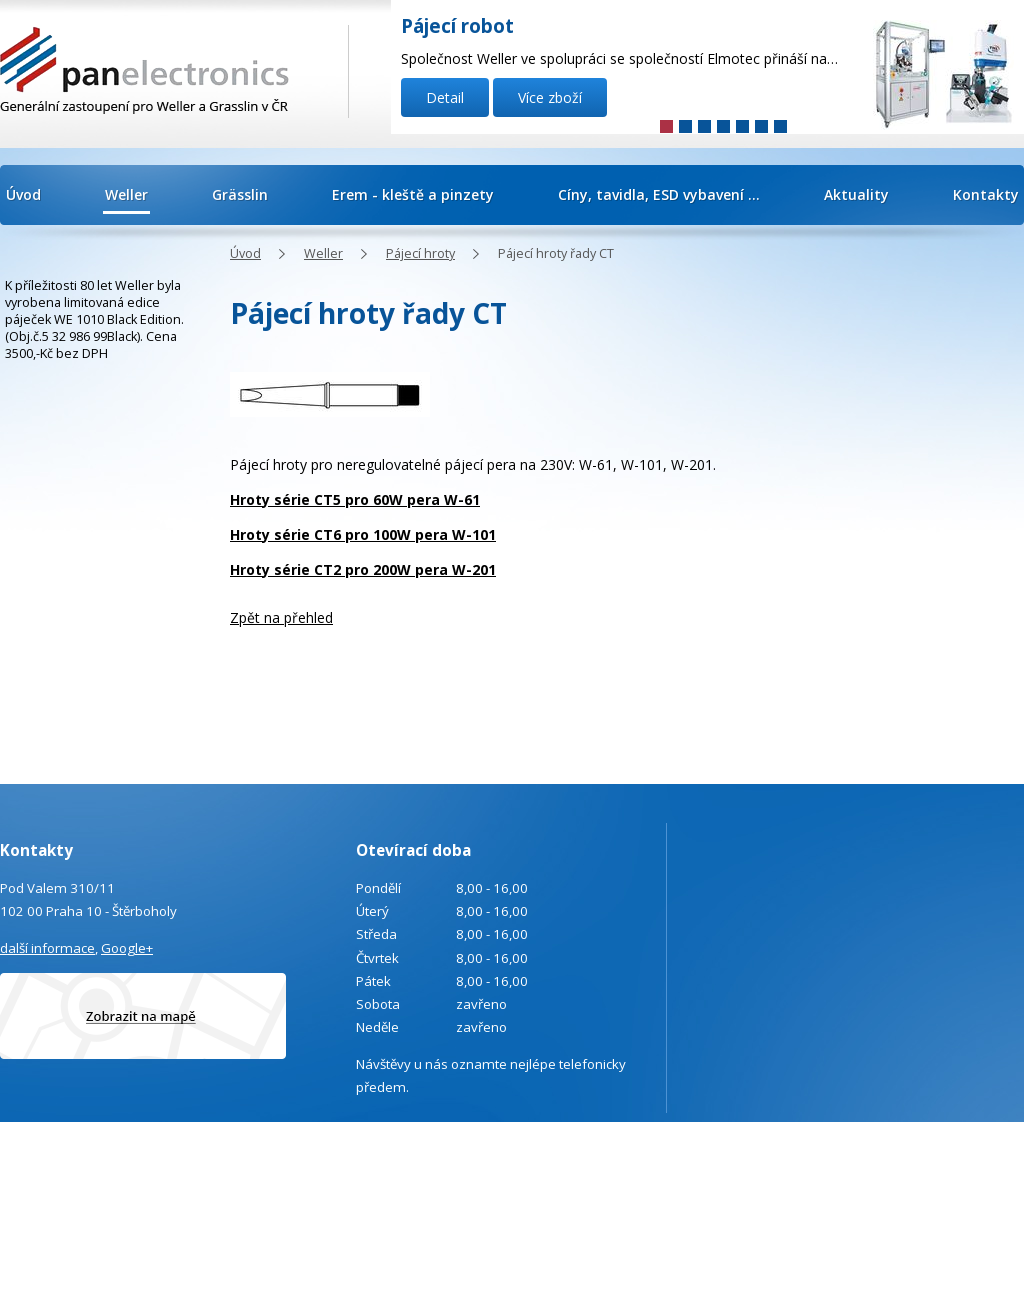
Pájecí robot (457, 26)
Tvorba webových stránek (942, 1178)
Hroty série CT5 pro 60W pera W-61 (355, 499)
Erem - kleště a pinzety (413, 194)
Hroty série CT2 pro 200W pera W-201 (363, 569)
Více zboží (550, 97)
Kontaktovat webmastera (984, 1151)
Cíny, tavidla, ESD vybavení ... (659, 194)
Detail (445, 97)
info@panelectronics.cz (170, 1204)
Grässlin (240, 194)
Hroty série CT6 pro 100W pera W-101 (363, 534)
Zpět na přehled (281, 617)
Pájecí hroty (420, 253)
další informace (47, 948)
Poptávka (99, 1258)
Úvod (23, 194)
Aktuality (856, 194)
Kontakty (986, 194)
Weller (126, 194)
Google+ (127, 948)
